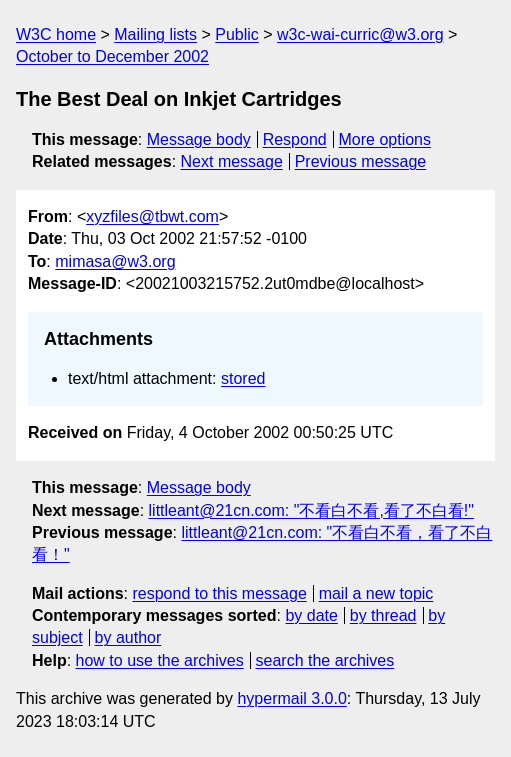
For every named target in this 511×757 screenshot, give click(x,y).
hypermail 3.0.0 (291, 698)
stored (243, 378)
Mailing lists (155, 34)
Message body (199, 139)
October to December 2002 (112, 56)
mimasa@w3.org (115, 261)
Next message (232, 161)
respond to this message (219, 593)
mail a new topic (376, 593)
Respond (295, 139)
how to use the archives (160, 660)
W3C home (56, 34)
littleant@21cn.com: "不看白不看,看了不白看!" (311, 510)
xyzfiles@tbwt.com (152, 216)
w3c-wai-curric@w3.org (360, 34)
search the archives (325, 660)
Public (237, 34)
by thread (383, 615)
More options (385, 139)
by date (311, 615)
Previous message (361, 161)
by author (128, 637)
